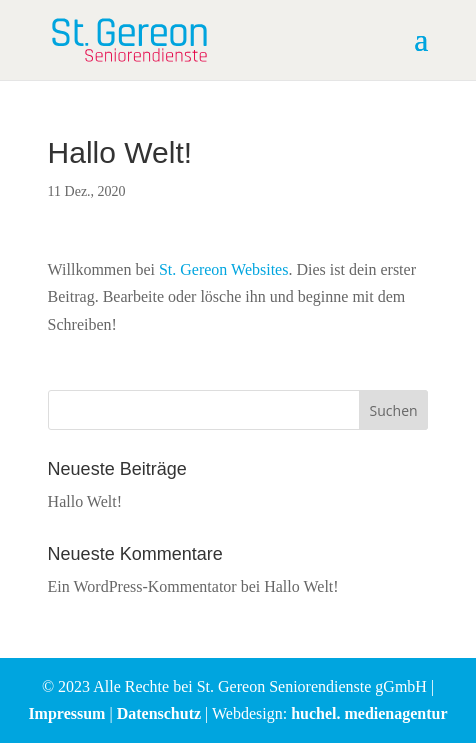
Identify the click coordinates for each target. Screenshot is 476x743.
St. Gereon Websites (224, 269)
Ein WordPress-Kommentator (142, 586)
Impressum (66, 713)
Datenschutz (159, 713)
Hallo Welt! (85, 501)
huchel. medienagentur (369, 713)
